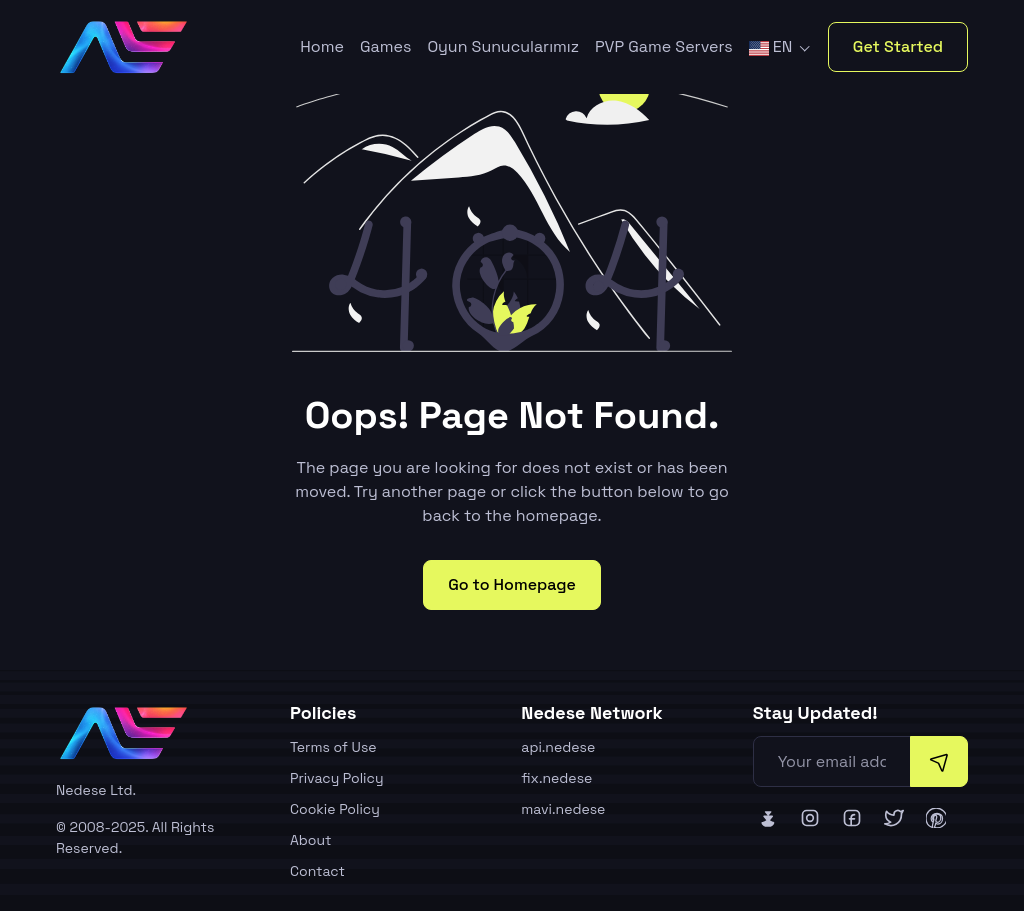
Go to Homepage (512, 584)
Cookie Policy (335, 809)
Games (385, 46)
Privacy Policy (337, 778)
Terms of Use (333, 747)
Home (322, 46)
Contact (317, 871)
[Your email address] (832, 761)
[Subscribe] (939, 761)
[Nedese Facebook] (852, 818)
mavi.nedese (563, 809)
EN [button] (773, 46)
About (311, 840)
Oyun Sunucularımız (503, 46)
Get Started (898, 46)
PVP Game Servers (664, 46)
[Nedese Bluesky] (768, 818)
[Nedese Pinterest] (936, 818)
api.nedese (558, 747)
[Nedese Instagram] (810, 818)
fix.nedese (556, 778)
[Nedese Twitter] (894, 818)
